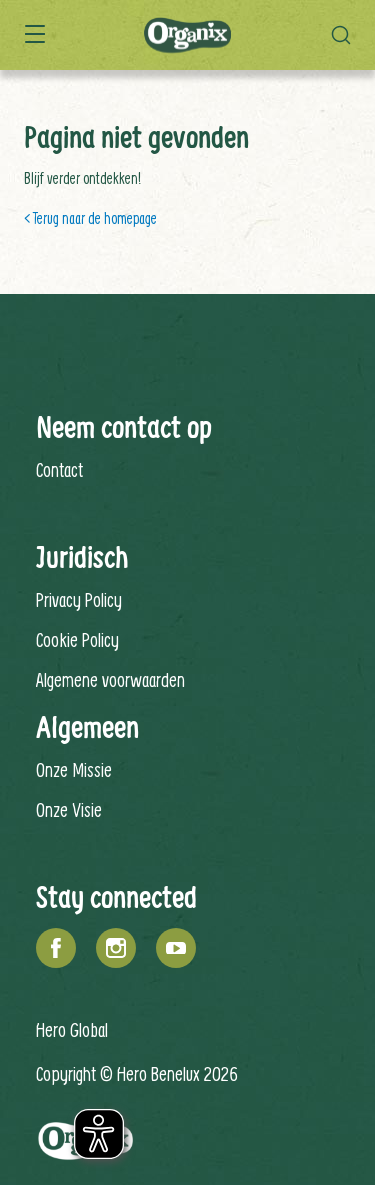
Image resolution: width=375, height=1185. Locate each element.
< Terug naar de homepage (90, 218)
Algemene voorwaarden (110, 679)
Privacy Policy (79, 599)
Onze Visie (69, 809)
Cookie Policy (77, 639)
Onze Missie (74, 769)
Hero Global (72, 1030)
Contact (59, 469)
